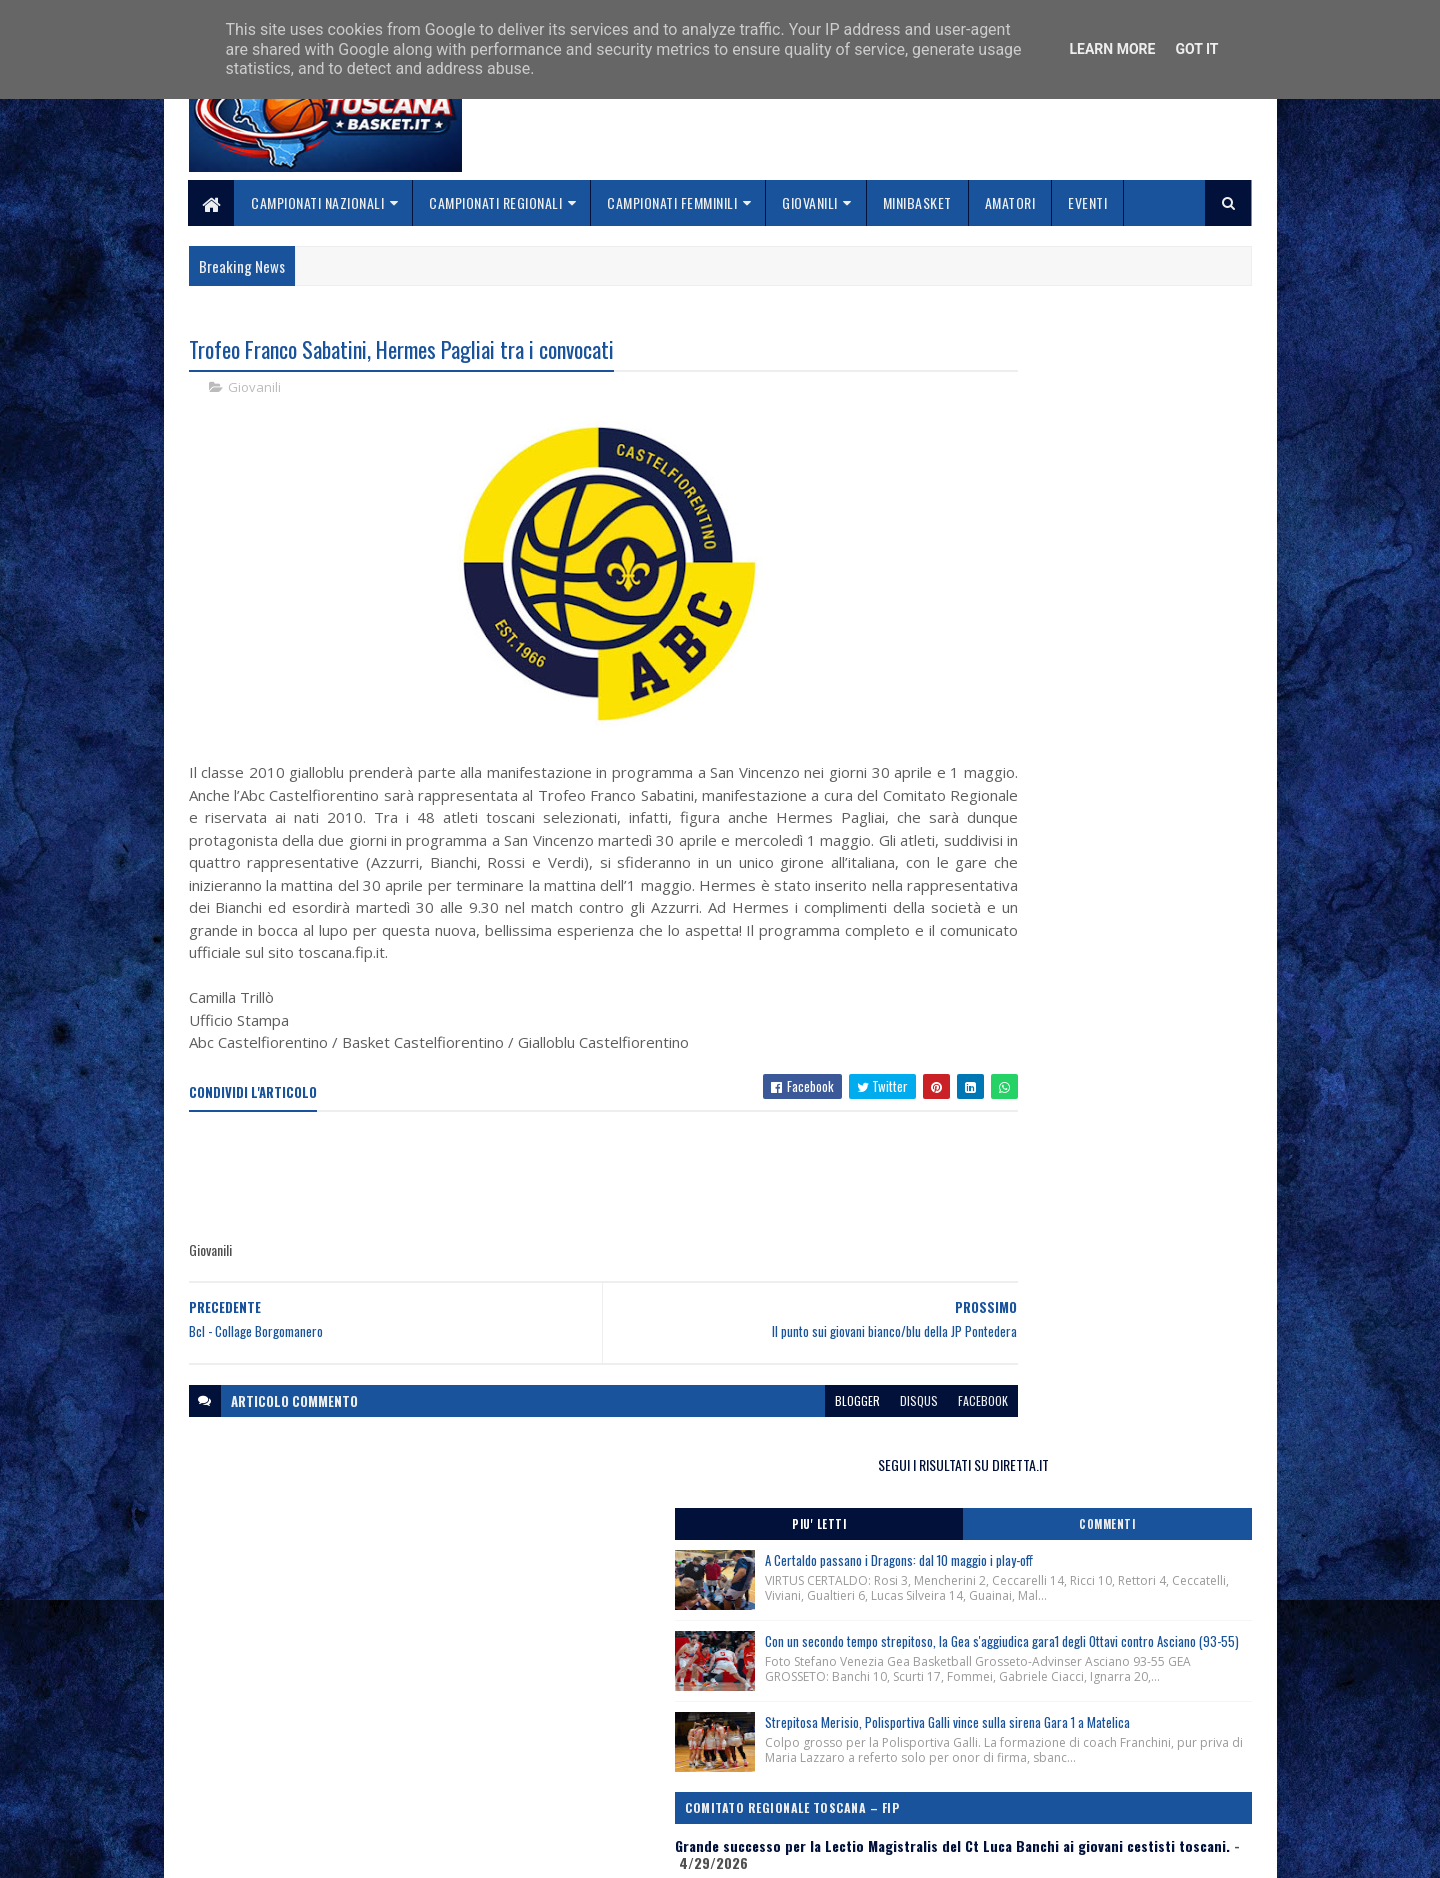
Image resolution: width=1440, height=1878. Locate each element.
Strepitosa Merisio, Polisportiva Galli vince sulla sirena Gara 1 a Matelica (1130, 713)
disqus (798, 1425)
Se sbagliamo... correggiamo (639, 1794)
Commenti (1172, 415)
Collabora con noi (605, 1770)
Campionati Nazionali (318, 202)
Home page (584, 1722)
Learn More (1112, 49)
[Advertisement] (553, 1202)
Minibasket (917, 202)
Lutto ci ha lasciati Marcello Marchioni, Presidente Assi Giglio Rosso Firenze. (1056, 1090)
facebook (862, 1425)
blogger (736, 1425)
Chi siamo (580, 1746)
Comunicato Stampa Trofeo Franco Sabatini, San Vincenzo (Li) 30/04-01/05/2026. (1086, 934)
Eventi (1088, 202)
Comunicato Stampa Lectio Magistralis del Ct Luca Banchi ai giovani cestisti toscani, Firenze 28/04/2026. (1091, 1040)
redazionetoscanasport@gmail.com (1129, 1725)
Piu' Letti (1012, 415)
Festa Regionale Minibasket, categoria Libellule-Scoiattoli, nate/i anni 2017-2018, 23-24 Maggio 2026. (1084, 983)
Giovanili (811, 202)
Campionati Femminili (673, 202)
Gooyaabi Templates (450, 1850)
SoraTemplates (283, 1850)
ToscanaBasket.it (1018, 1213)
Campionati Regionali (496, 202)
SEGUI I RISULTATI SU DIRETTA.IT (1092, 354)
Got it (1196, 49)
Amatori (1010, 202)
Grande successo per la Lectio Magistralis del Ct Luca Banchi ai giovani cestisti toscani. (1085, 877)
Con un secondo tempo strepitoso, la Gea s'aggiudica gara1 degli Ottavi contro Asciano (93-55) (1134, 595)
